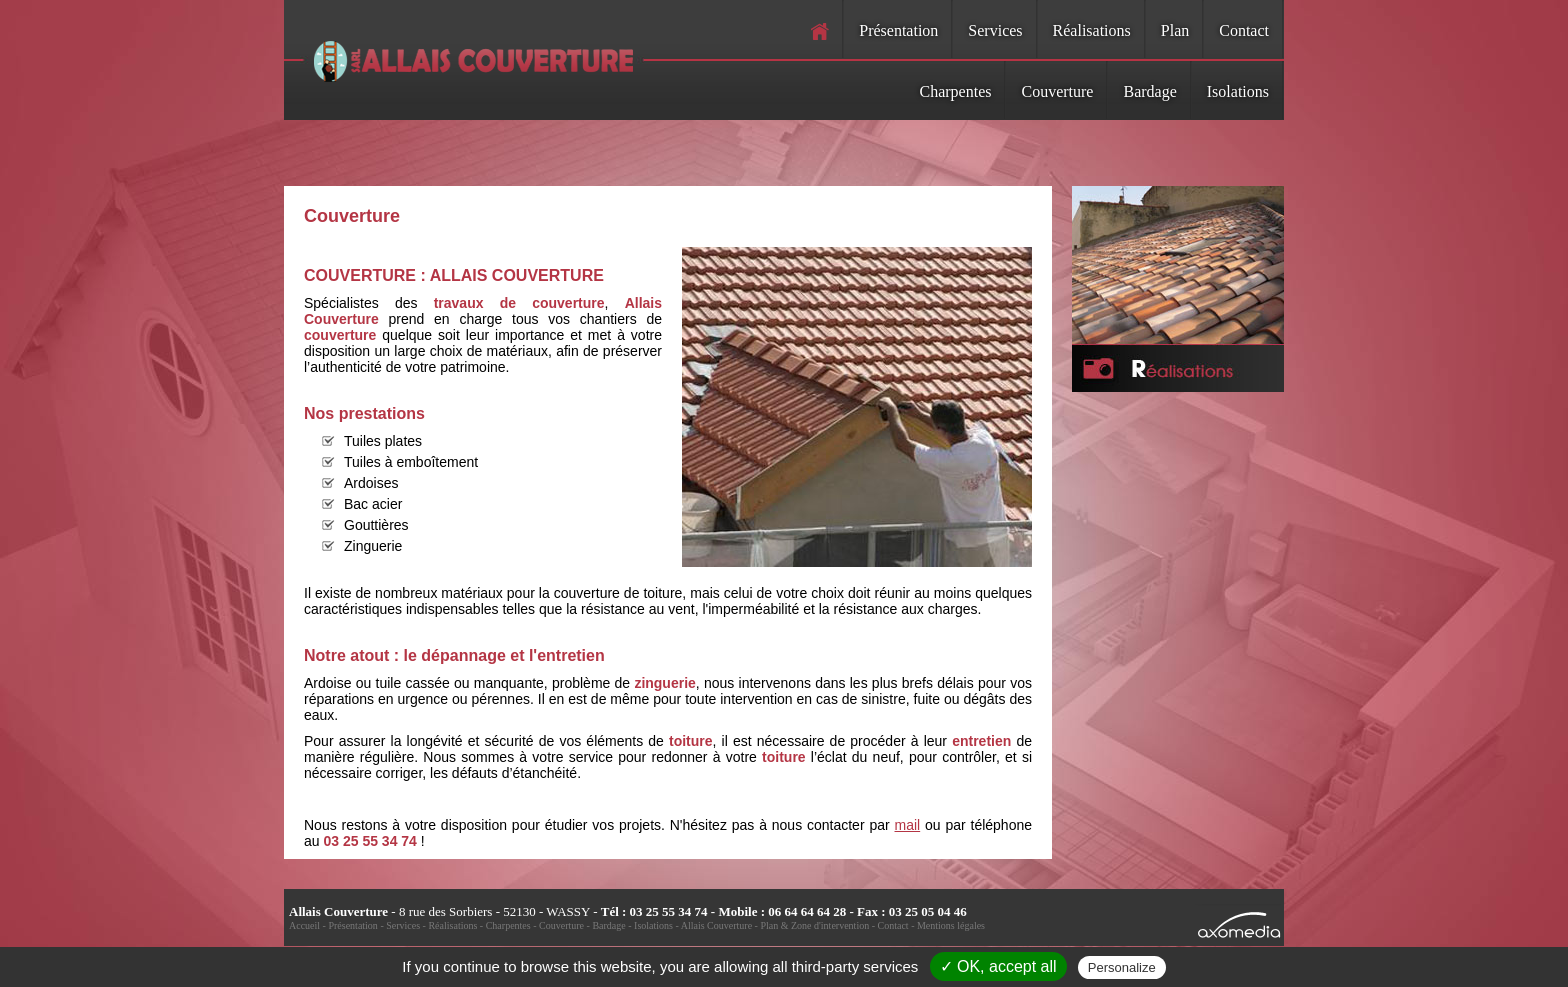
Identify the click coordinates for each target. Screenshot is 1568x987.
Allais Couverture (716, 925)
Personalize (1122, 967)
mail (908, 825)
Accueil (304, 925)
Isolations (1238, 91)
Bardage (1149, 91)
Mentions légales (951, 925)
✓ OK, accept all (998, 966)
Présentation (898, 30)
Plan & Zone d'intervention (814, 925)
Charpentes (956, 91)
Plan (1175, 30)
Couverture (1057, 91)
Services (995, 30)
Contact (1244, 30)
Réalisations (1092, 30)
